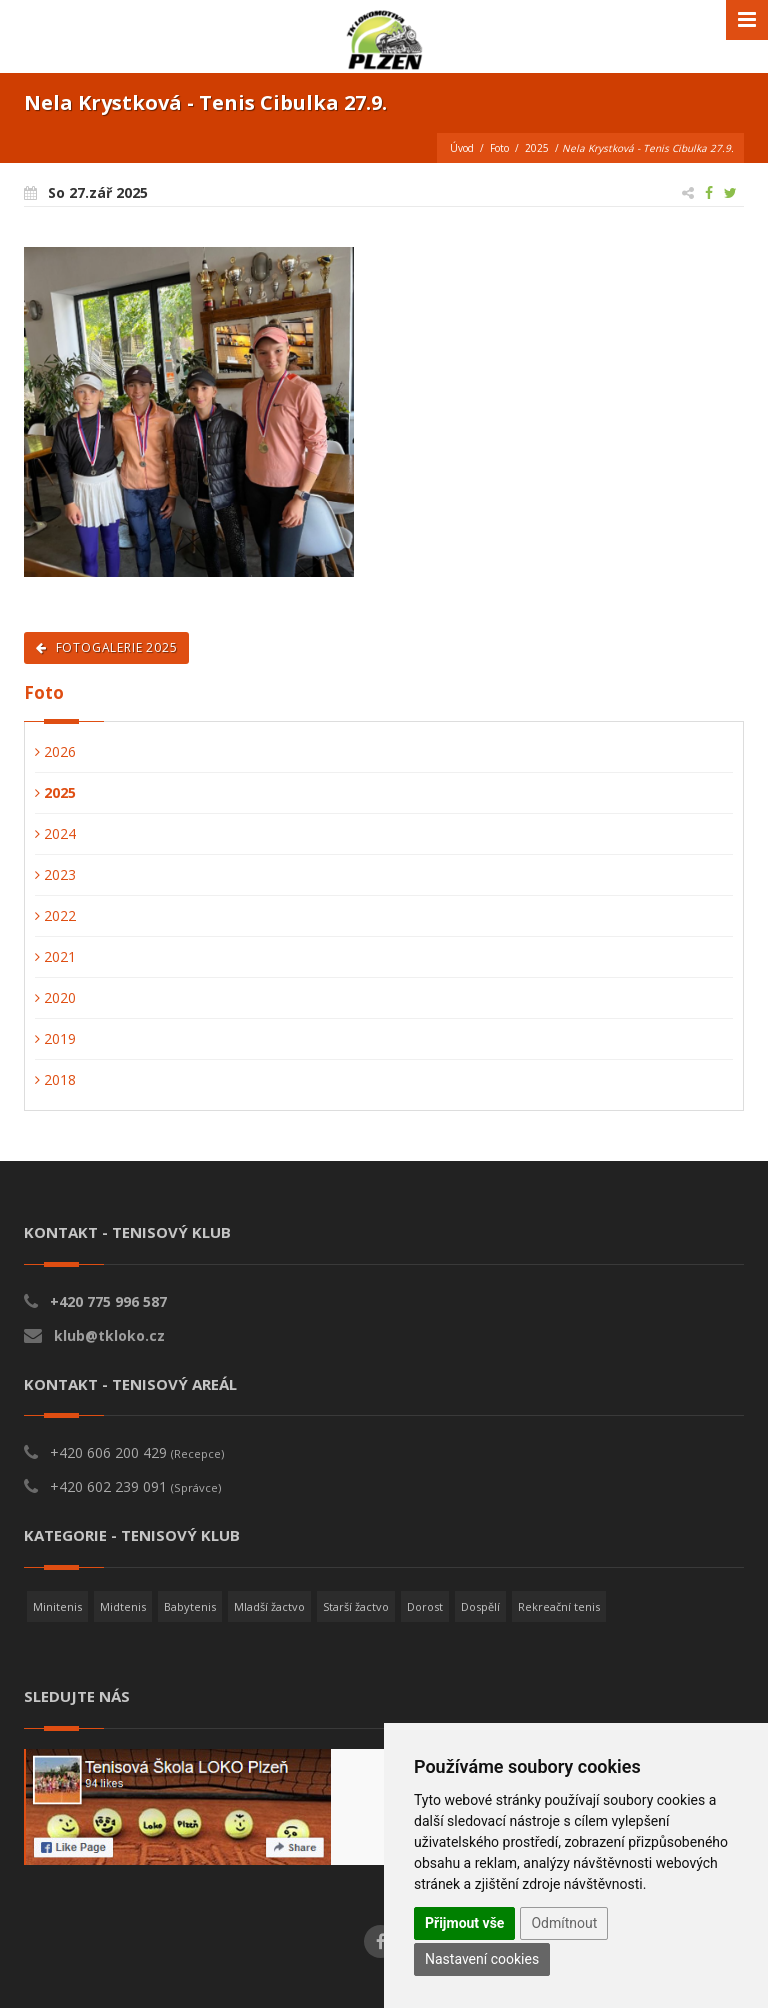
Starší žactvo (356, 1606)
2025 (537, 148)
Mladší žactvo (269, 1606)
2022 (55, 915)
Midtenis (123, 1606)
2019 (55, 1038)
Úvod (462, 148)
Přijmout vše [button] (464, 1923)
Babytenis (190, 1606)
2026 (55, 751)
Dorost (425, 1606)
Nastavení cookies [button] (482, 1959)
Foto (499, 148)
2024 (55, 833)
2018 (55, 1079)
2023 (55, 874)
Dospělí (480, 1606)
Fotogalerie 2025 (106, 647)
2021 (55, 956)
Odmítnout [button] (564, 1923)
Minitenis (57, 1606)
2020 (55, 997)
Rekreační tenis (559, 1606)
